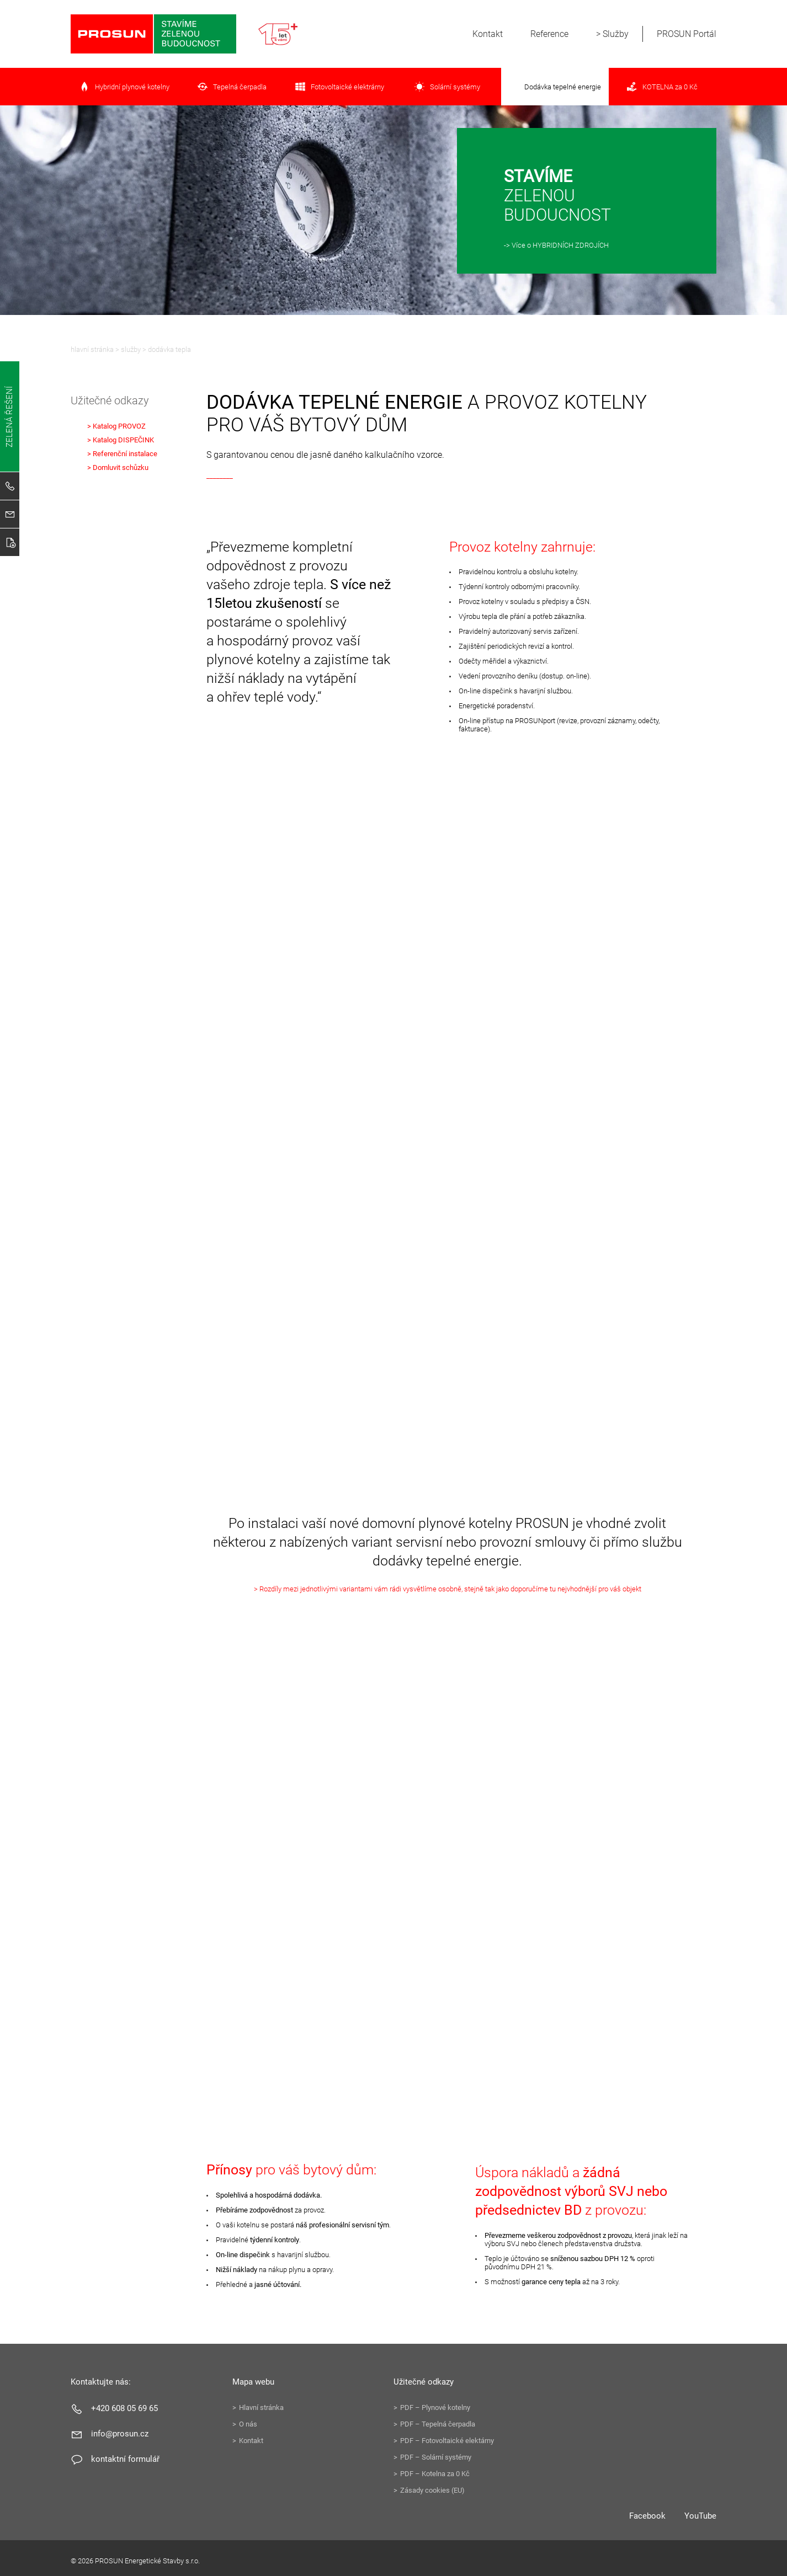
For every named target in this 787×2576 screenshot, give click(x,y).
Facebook (647, 2516)
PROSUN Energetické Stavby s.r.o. (153, 34)
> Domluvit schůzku (117, 467)
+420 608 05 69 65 (124, 2408)
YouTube (700, 2516)
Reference (549, 34)
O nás (248, 2424)
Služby (616, 34)
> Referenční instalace (122, 454)
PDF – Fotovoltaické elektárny (447, 2440)
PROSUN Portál (686, 34)
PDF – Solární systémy (435, 2457)
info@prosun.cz (119, 2434)
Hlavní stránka (92, 349)
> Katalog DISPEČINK (120, 440)
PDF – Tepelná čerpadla (437, 2424)
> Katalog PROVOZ (116, 426)
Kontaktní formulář (125, 2459)
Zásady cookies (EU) (432, 2490)
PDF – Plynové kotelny (435, 2407)
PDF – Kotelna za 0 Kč (435, 2474)
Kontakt (487, 34)
